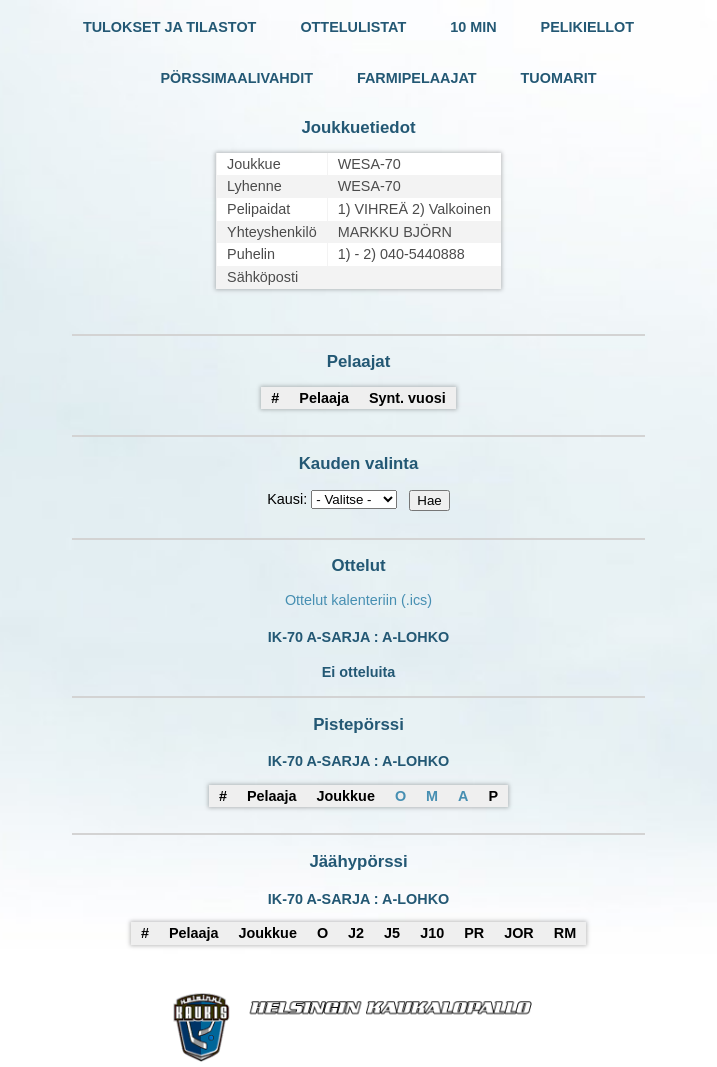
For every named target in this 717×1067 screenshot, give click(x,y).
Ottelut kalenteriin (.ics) (358, 600)
